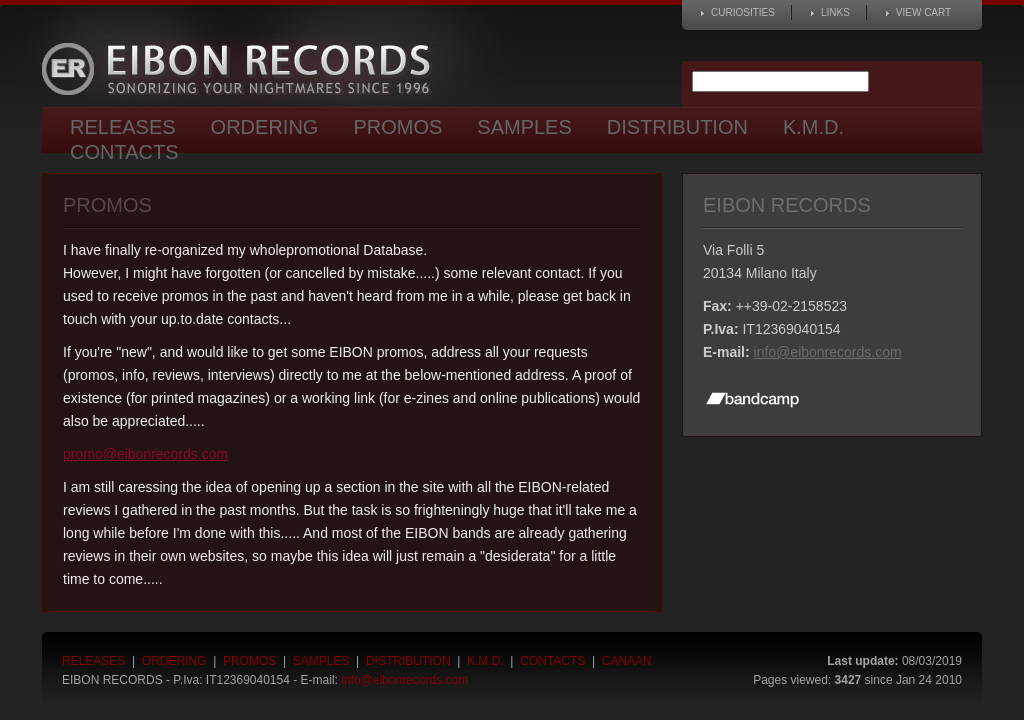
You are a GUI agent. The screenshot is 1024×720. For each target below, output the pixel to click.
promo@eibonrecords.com (145, 454)
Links (835, 12)
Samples (524, 127)
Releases (123, 127)
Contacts (124, 152)
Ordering (265, 127)
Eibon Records (242, 69)
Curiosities (743, 12)
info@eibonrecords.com (828, 352)
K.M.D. (813, 127)
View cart (923, 12)
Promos (397, 127)
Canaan (627, 661)
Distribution (677, 127)
